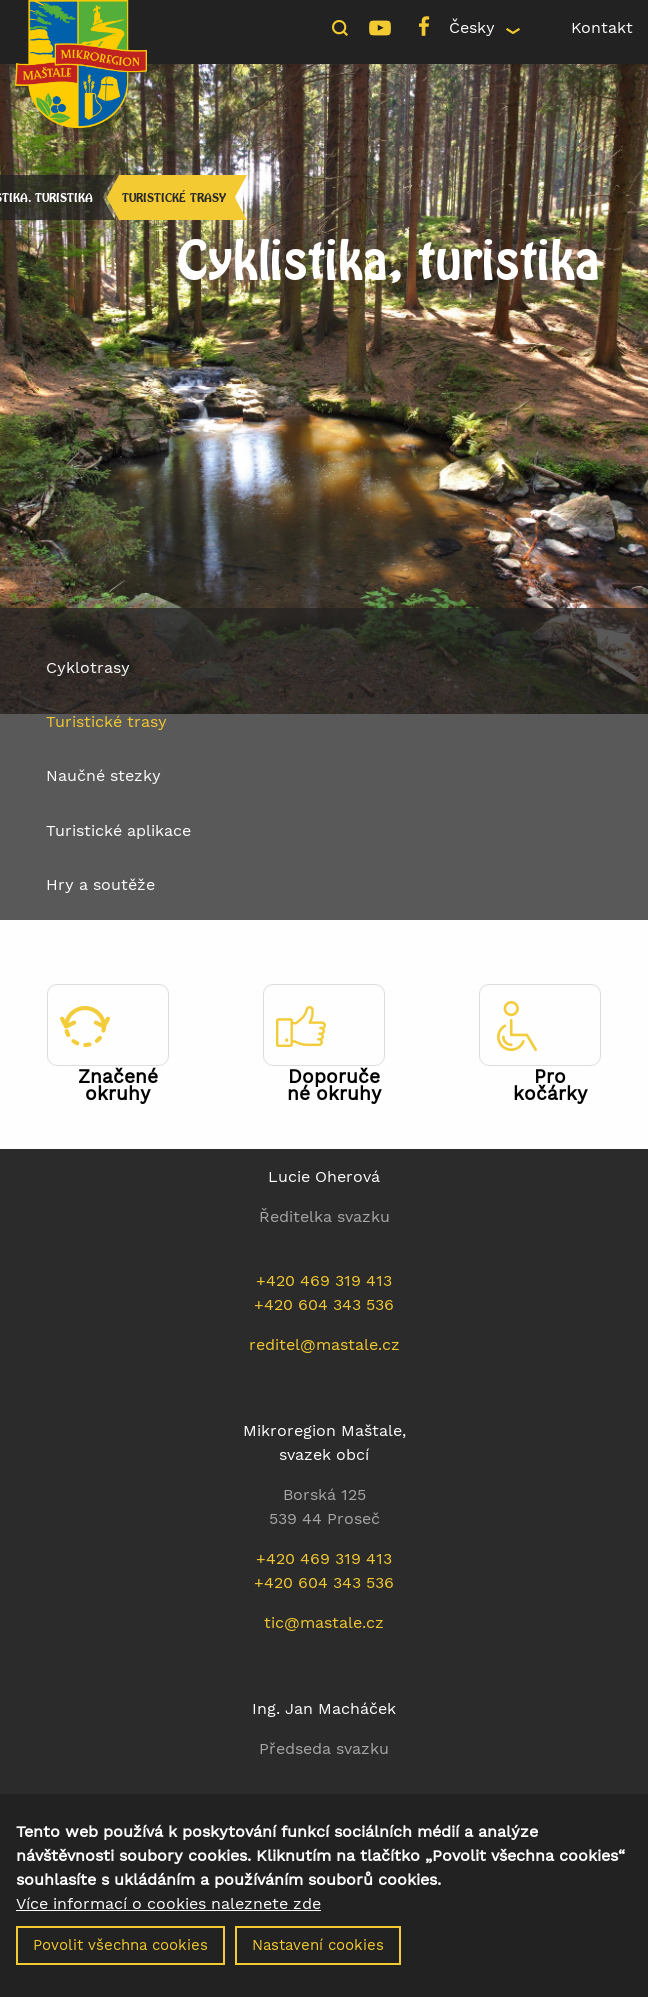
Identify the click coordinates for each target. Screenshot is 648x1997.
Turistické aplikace (118, 830)
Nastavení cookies (318, 1960)
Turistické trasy (174, 197)
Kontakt (602, 27)
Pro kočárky (550, 1085)
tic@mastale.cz (324, 1622)
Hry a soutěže (100, 884)
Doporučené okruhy (334, 1085)
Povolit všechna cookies (120, 1960)
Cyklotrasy (88, 667)
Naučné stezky (103, 775)
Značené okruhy (118, 1085)
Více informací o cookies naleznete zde (168, 1919)
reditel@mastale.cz (324, 1344)
